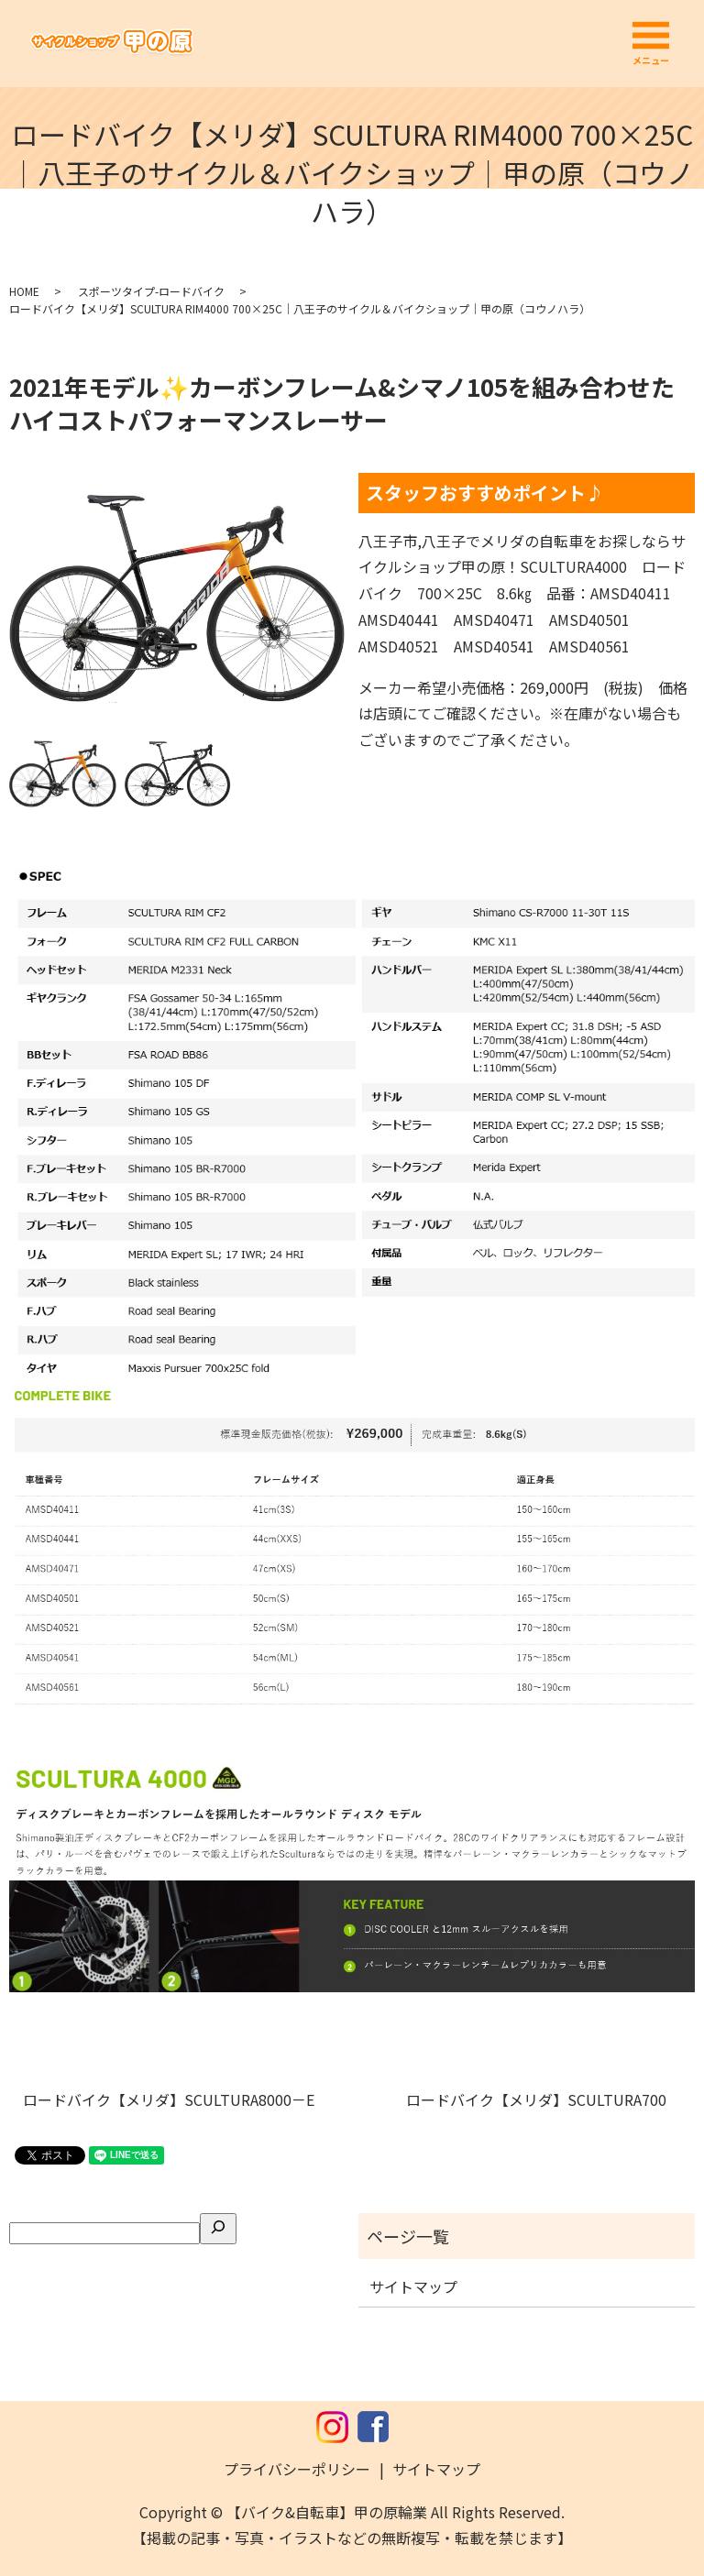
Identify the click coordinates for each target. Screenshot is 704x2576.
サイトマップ (413, 2286)
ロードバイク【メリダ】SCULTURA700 (543, 2099)
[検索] (218, 2228)
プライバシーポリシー (297, 2469)
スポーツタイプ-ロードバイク (151, 291)
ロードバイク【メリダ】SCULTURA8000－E (176, 2099)
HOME (24, 291)
